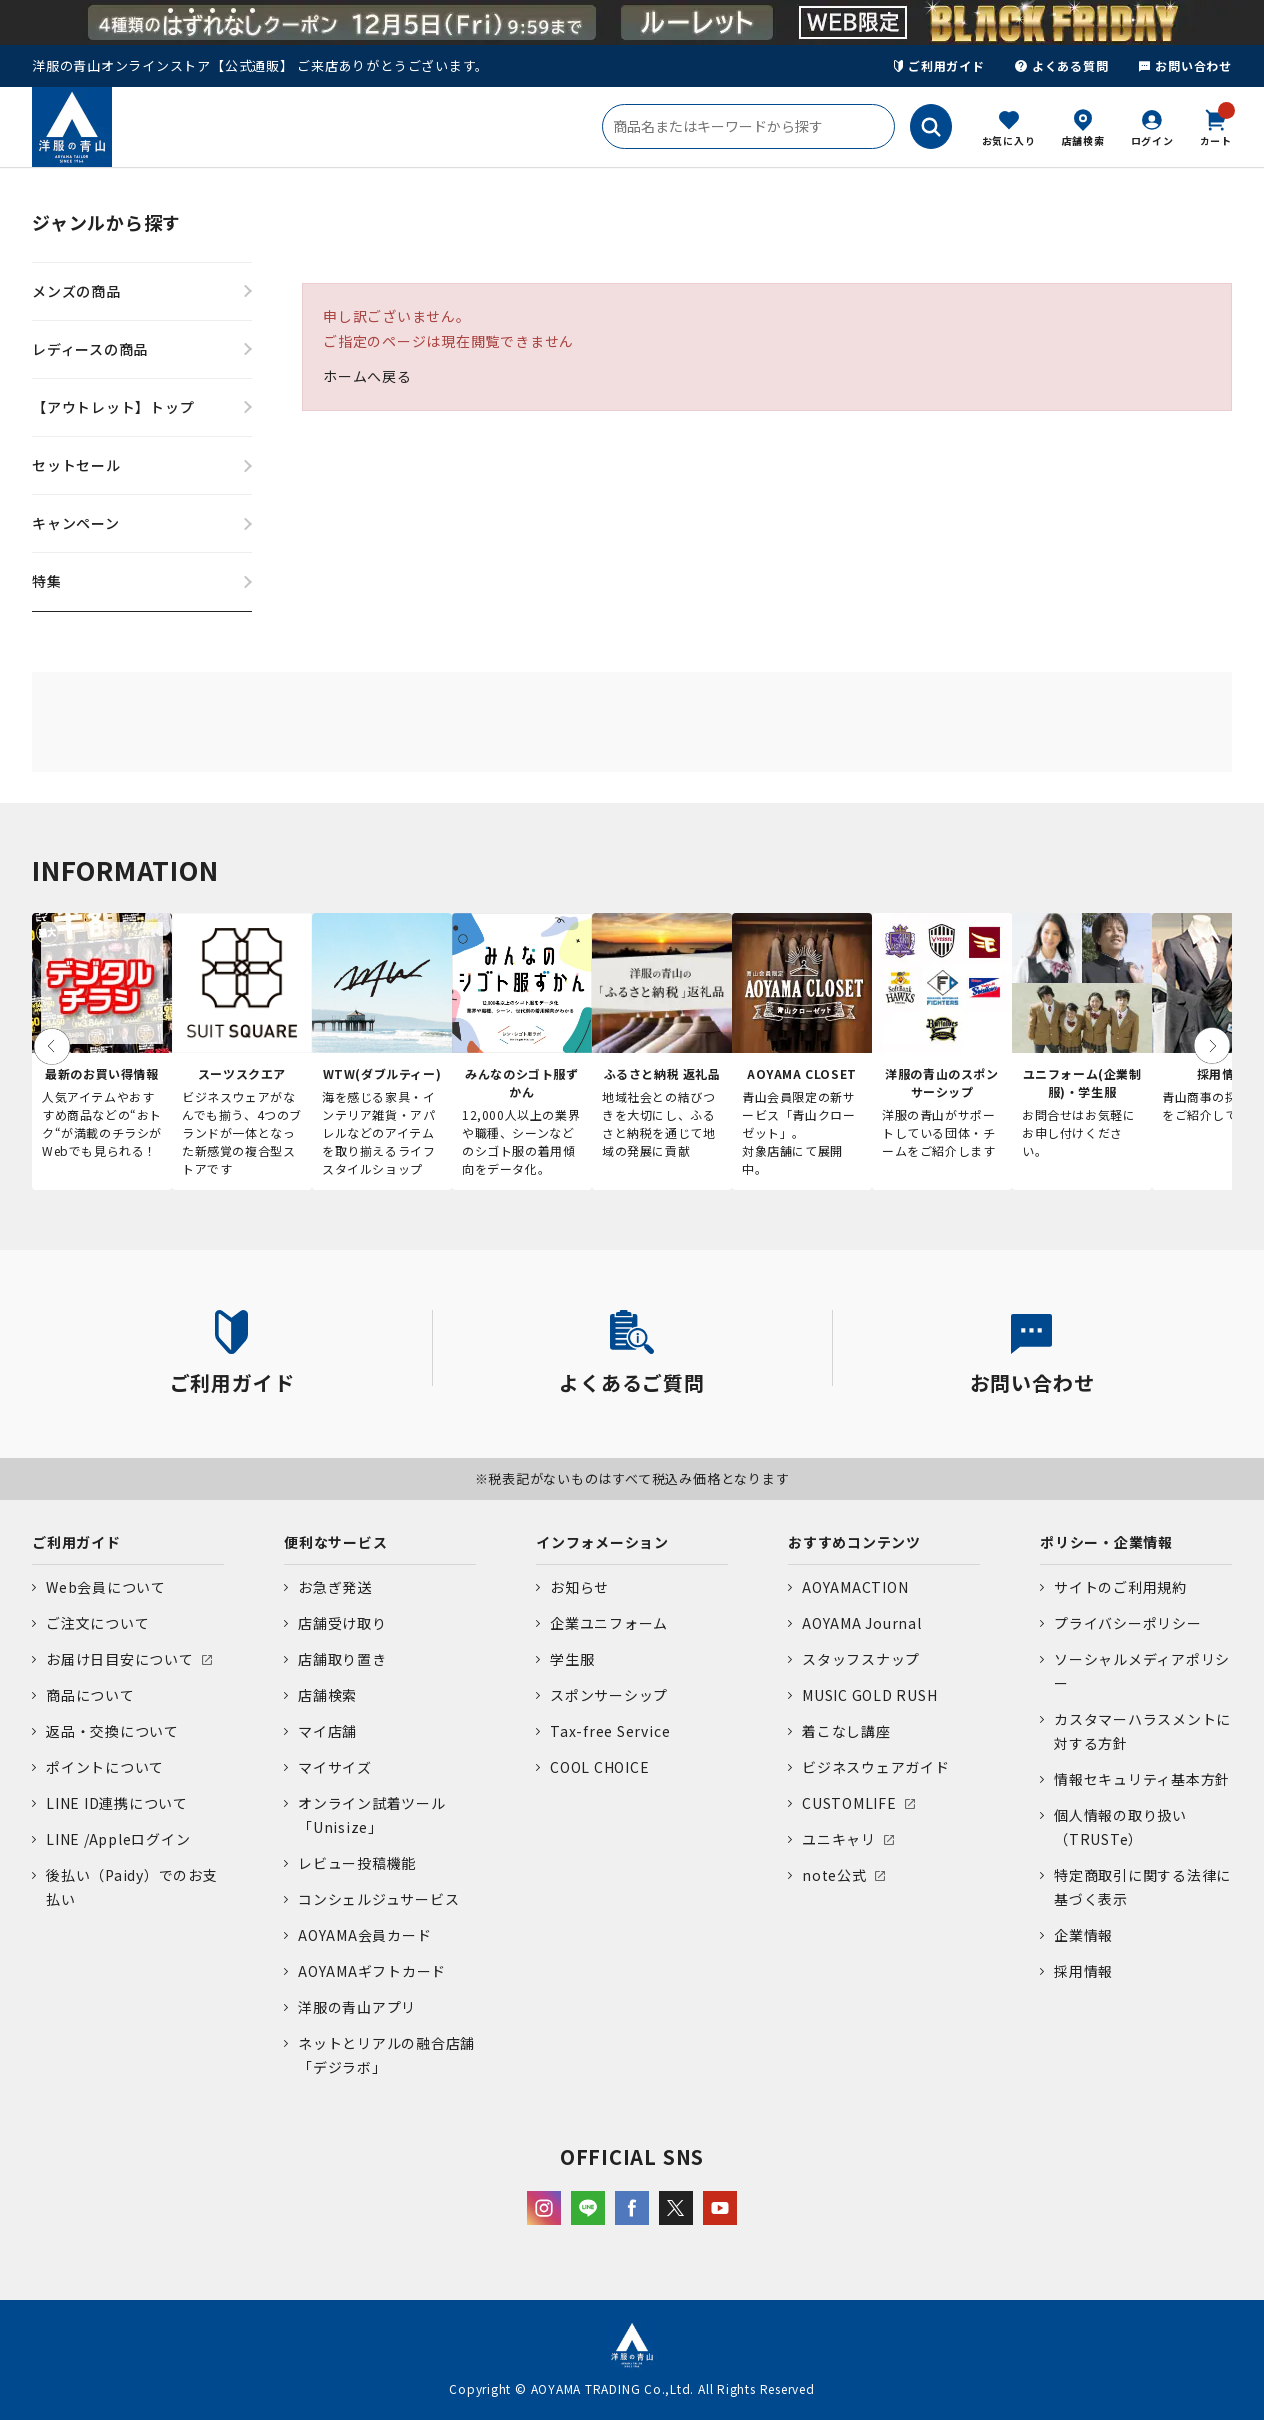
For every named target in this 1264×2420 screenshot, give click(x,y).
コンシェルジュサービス (378, 1899)
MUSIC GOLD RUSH (870, 1695)
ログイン (1152, 140)
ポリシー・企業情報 (1106, 1542)
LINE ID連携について (117, 1803)
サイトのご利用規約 (1120, 1587)
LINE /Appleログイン (118, 1839)
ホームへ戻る (367, 376)
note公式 (834, 1875)
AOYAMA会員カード (364, 1935)
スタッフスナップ (861, 1659)
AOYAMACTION (855, 1587)
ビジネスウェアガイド (876, 1767)
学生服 (572, 1659)
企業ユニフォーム (609, 1623)
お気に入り (1009, 140)
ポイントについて (105, 1767)
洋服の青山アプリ (357, 2007)
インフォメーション (602, 1542)
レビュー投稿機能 (357, 1863)
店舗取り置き (342, 1659)
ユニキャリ (839, 1839)
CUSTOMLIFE (849, 1803)
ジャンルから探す (106, 222)
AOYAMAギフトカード (372, 1971)
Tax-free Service (610, 1731)
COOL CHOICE (599, 1767)
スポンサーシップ (609, 1695)
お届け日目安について (120, 1659)
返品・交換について (112, 1731)
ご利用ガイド (939, 65)
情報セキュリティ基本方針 (1142, 1779)
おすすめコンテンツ (854, 1542)
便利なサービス (335, 1542)
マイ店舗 (327, 1731)
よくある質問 (1062, 65)
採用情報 (1083, 1971)
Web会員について (106, 1587)
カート (1216, 126)
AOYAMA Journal (862, 1623)
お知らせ (579, 1587)
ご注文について (97, 1623)
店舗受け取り (342, 1623)
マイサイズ (335, 1767)
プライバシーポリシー (1128, 1623)
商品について (90, 1695)
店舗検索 (1083, 140)
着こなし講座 (846, 1731)
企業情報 (1083, 1935)
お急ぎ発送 (335, 1587)
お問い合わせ (1185, 65)
